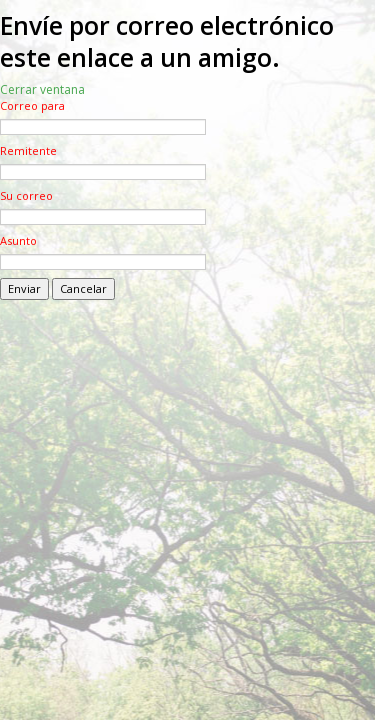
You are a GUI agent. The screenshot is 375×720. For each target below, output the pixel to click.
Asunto (18, 240)
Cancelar (83, 288)
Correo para (32, 105)
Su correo (26, 195)
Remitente (28, 150)
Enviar (24, 288)
